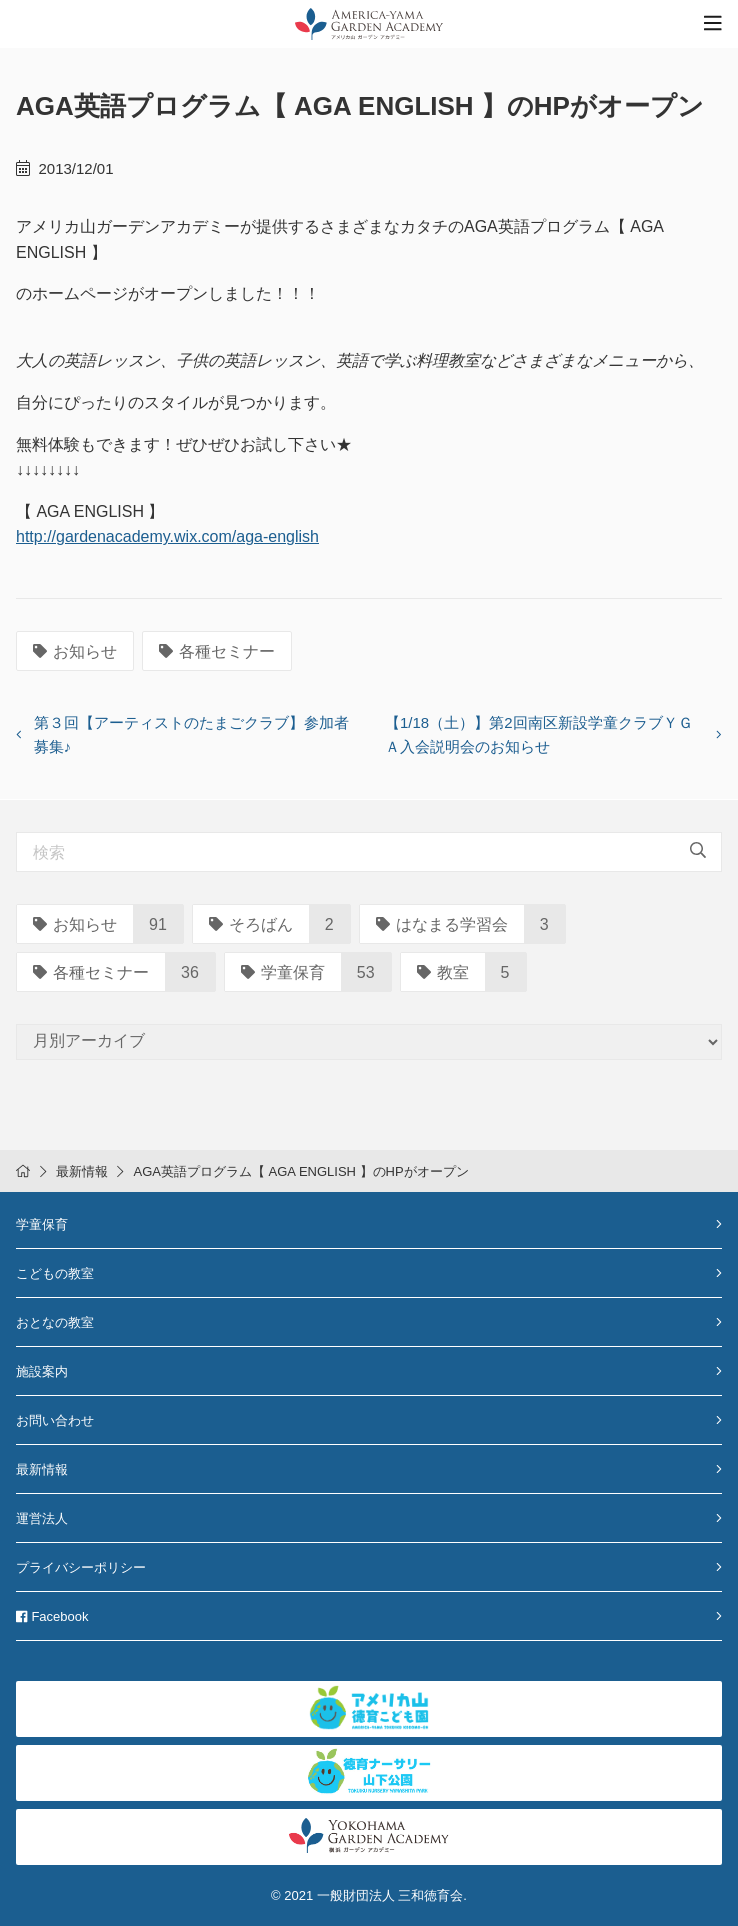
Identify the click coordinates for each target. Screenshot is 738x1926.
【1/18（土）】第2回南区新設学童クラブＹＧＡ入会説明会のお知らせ (539, 734)
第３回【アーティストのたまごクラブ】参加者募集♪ (191, 734)
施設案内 (42, 1371)
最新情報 (82, 1171)
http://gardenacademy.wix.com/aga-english (167, 536)
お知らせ (75, 651)
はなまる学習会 (442, 924)
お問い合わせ (55, 1420)
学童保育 (283, 972)
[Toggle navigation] (713, 23)
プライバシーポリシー (81, 1567)
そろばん (251, 924)
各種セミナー (217, 651)
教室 (443, 972)
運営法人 (42, 1518)
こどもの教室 (55, 1273)
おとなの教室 (55, 1322)
